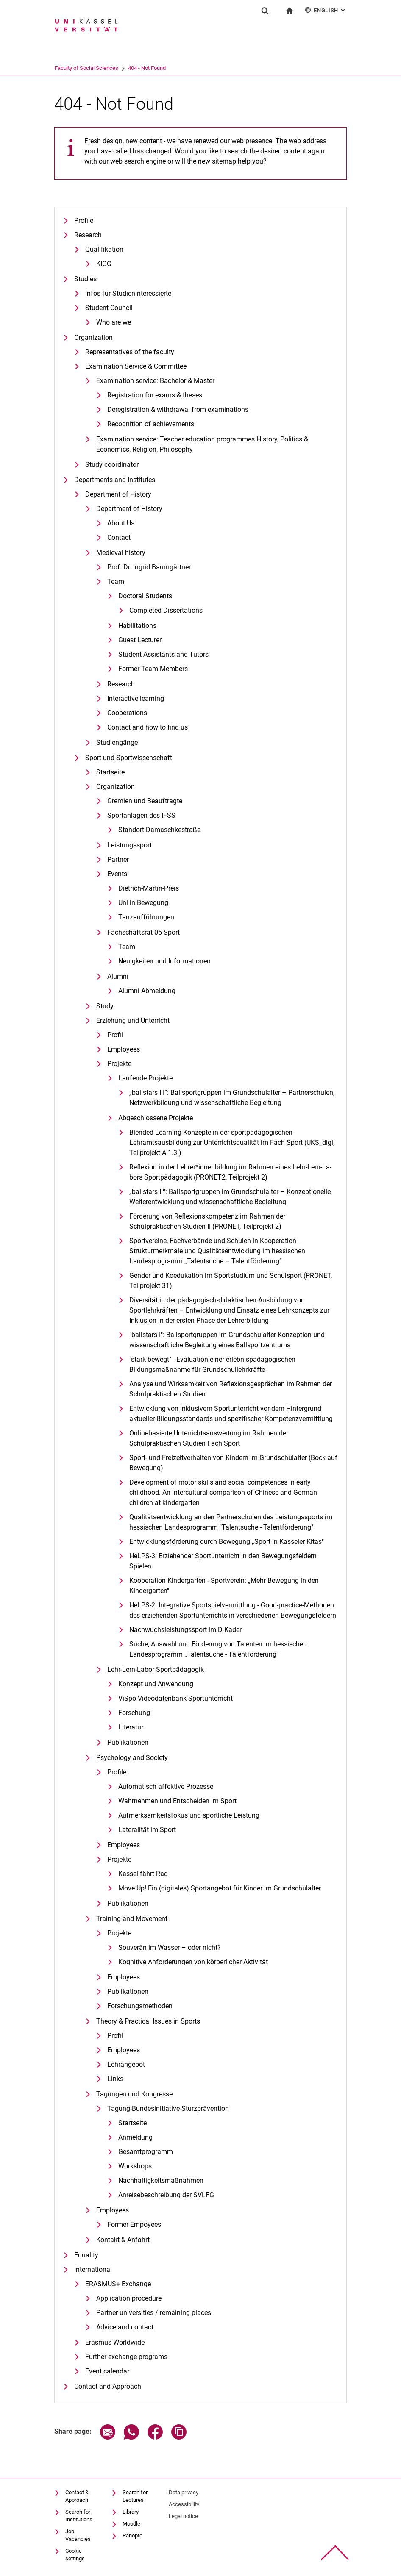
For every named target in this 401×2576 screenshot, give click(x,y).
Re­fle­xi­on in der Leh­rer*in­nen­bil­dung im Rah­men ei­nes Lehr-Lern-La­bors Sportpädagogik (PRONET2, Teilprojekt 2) (230, 1172)
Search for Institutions (78, 2516)
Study (105, 1006)
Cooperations (127, 713)
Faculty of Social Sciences (119, 68)
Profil (115, 1035)
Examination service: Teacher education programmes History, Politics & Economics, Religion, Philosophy (202, 444)
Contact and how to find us (147, 727)
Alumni (117, 976)
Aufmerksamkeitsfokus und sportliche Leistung (188, 1815)
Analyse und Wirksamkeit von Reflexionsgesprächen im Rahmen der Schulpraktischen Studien (230, 1389)
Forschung (134, 1713)
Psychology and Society (132, 1758)
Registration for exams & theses (154, 395)
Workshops (135, 2166)
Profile (83, 221)
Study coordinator (112, 465)
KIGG (103, 264)
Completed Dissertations (166, 610)
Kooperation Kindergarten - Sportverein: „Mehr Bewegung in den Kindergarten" (224, 1586)
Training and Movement (131, 1919)
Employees (123, 1049)
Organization (93, 337)
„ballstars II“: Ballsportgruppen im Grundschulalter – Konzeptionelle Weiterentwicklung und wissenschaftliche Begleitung (230, 1197)
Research (88, 235)
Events (117, 874)
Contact (119, 537)
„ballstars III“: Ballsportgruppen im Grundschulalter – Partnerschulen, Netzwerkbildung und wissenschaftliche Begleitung (231, 1097)
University (66, 68)
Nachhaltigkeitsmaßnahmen (160, 2180)
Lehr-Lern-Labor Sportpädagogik (155, 1670)
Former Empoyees (134, 2225)
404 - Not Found (179, 68)
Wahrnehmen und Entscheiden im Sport (177, 1801)
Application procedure (129, 2298)
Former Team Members (153, 669)
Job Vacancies (78, 2535)
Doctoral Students (145, 596)
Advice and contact (124, 2327)
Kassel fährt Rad (143, 1874)
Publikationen (127, 1742)
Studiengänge (117, 742)
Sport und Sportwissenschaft (128, 758)
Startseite (110, 772)
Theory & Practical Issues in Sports (148, 2021)
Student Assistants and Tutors (163, 654)
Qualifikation (104, 249)
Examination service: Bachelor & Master (155, 381)
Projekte (119, 1064)
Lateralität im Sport (147, 1830)
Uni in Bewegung (143, 903)
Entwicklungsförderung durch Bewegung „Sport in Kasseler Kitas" (226, 1542)
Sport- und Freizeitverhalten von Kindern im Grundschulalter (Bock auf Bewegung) (233, 1463)
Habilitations (137, 626)
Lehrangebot (126, 2064)
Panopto (132, 2535)
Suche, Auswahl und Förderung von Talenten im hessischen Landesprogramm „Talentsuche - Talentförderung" (218, 1649)
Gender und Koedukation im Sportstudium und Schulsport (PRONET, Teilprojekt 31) (230, 1280)
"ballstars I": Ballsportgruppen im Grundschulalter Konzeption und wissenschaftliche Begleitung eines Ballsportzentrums (227, 1340)
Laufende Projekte (145, 1078)
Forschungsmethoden (140, 2006)
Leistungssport (129, 845)
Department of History (118, 494)
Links (115, 2079)
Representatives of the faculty (129, 352)
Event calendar (107, 2371)
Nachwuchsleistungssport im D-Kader (185, 1630)
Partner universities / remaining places (153, 2313)
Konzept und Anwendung (155, 1684)
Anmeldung (135, 2137)
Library (131, 2512)
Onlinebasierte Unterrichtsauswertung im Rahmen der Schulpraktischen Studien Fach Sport (208, 1438)
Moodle (131, 2523)
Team (115, 581)
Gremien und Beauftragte (144, 801)
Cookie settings (75, 2555)
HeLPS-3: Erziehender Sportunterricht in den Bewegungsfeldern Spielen (223, 1561)
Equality (86, 2255)
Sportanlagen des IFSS (141, 815)
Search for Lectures (135, 2496)
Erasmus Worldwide (115, 2342)
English (326, 10)
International (93, 2269)
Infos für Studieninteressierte (128, 293)
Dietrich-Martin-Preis (148, 888)
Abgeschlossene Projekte (155, 1118)
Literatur (130, 1727)
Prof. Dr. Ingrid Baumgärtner (149, 567)
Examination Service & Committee (136, 366)
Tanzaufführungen (146, 917)
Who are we (113, 322)
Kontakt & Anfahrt (123, 2240)
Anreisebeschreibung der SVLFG (166, 2195)
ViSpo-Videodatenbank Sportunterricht (175, 1698)
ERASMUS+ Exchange (118, 2284)
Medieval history (120, 553)
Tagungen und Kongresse (134, 2094)
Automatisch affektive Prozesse (165, 1786)
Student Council (109, 308)
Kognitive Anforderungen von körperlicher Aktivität (193, 1962)
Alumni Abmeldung (146, 991)
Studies (85, 279)
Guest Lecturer (140, 640)
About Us (120, 523)
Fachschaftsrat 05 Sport (143, 932)
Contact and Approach (107, 2386)
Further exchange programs (126, 2357)
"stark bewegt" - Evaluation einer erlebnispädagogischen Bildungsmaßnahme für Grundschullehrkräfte (212, 1364)
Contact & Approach (77, 2496)
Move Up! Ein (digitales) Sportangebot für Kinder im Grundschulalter (219, 1888)
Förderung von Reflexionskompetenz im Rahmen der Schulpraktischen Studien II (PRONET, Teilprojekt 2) (207, 1221)
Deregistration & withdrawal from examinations (177, 409)
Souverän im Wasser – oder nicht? (169, 1947)
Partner (118, 859)
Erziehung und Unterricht (133, 1020)
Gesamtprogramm (145, 2152)
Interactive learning (135, 698)
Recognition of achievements (150, 424)
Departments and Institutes (114, 480)
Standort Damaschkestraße (159, 830)
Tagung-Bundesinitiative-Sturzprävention (168, 2108)
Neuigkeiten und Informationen (164, 961)
